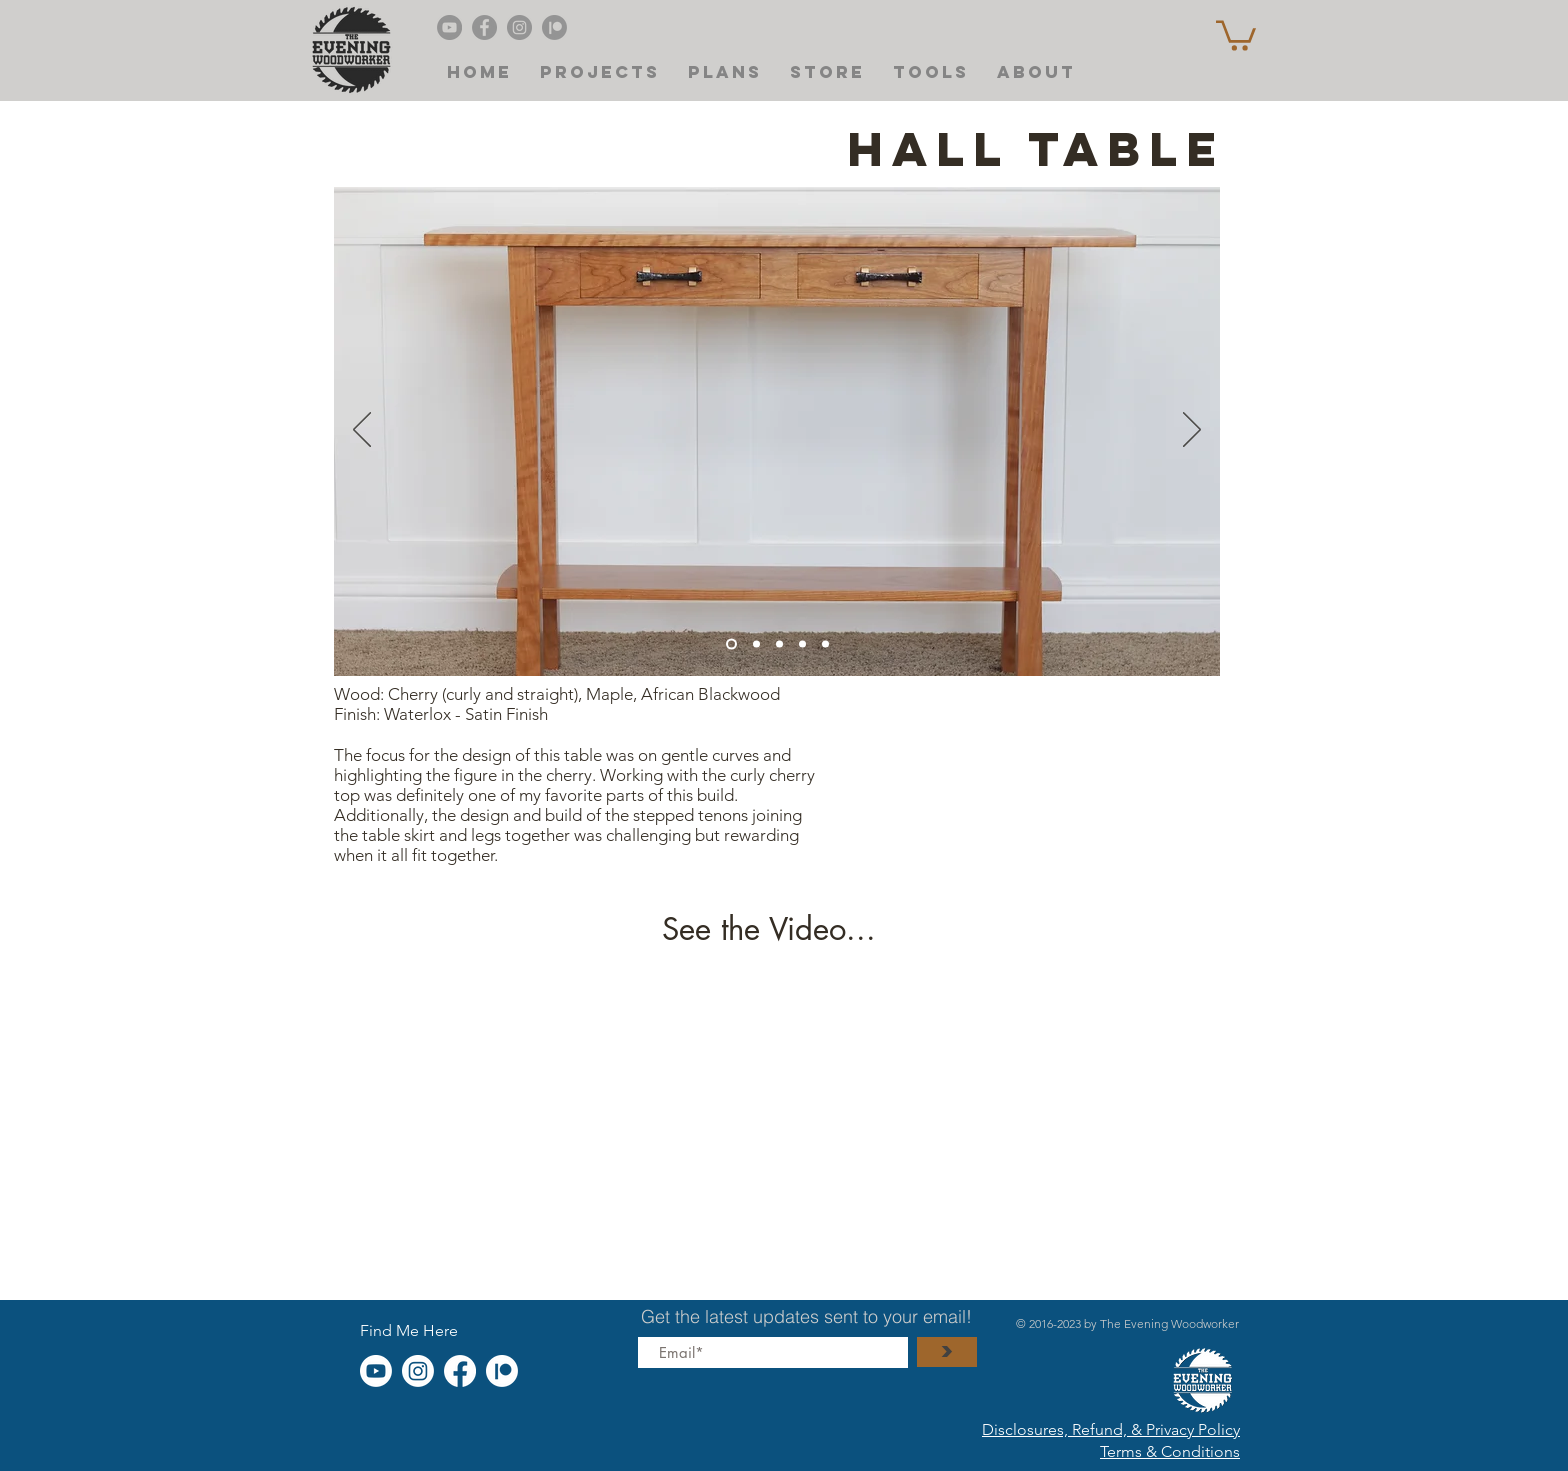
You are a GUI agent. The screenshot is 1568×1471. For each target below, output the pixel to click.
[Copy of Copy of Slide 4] (825, 643)
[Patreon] (554, 27)
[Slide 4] (731, 643)
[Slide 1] (779, 643)
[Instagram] (519, 27)
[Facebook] (484, 27)
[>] (947, 1352)
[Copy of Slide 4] (756, 643)
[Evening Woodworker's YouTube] (449, 27)
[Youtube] (376, 1371)
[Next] (1192, 431)
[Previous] (362, 431)
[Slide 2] (802, 643)
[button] (1236, 34)
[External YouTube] (774, 1113)
